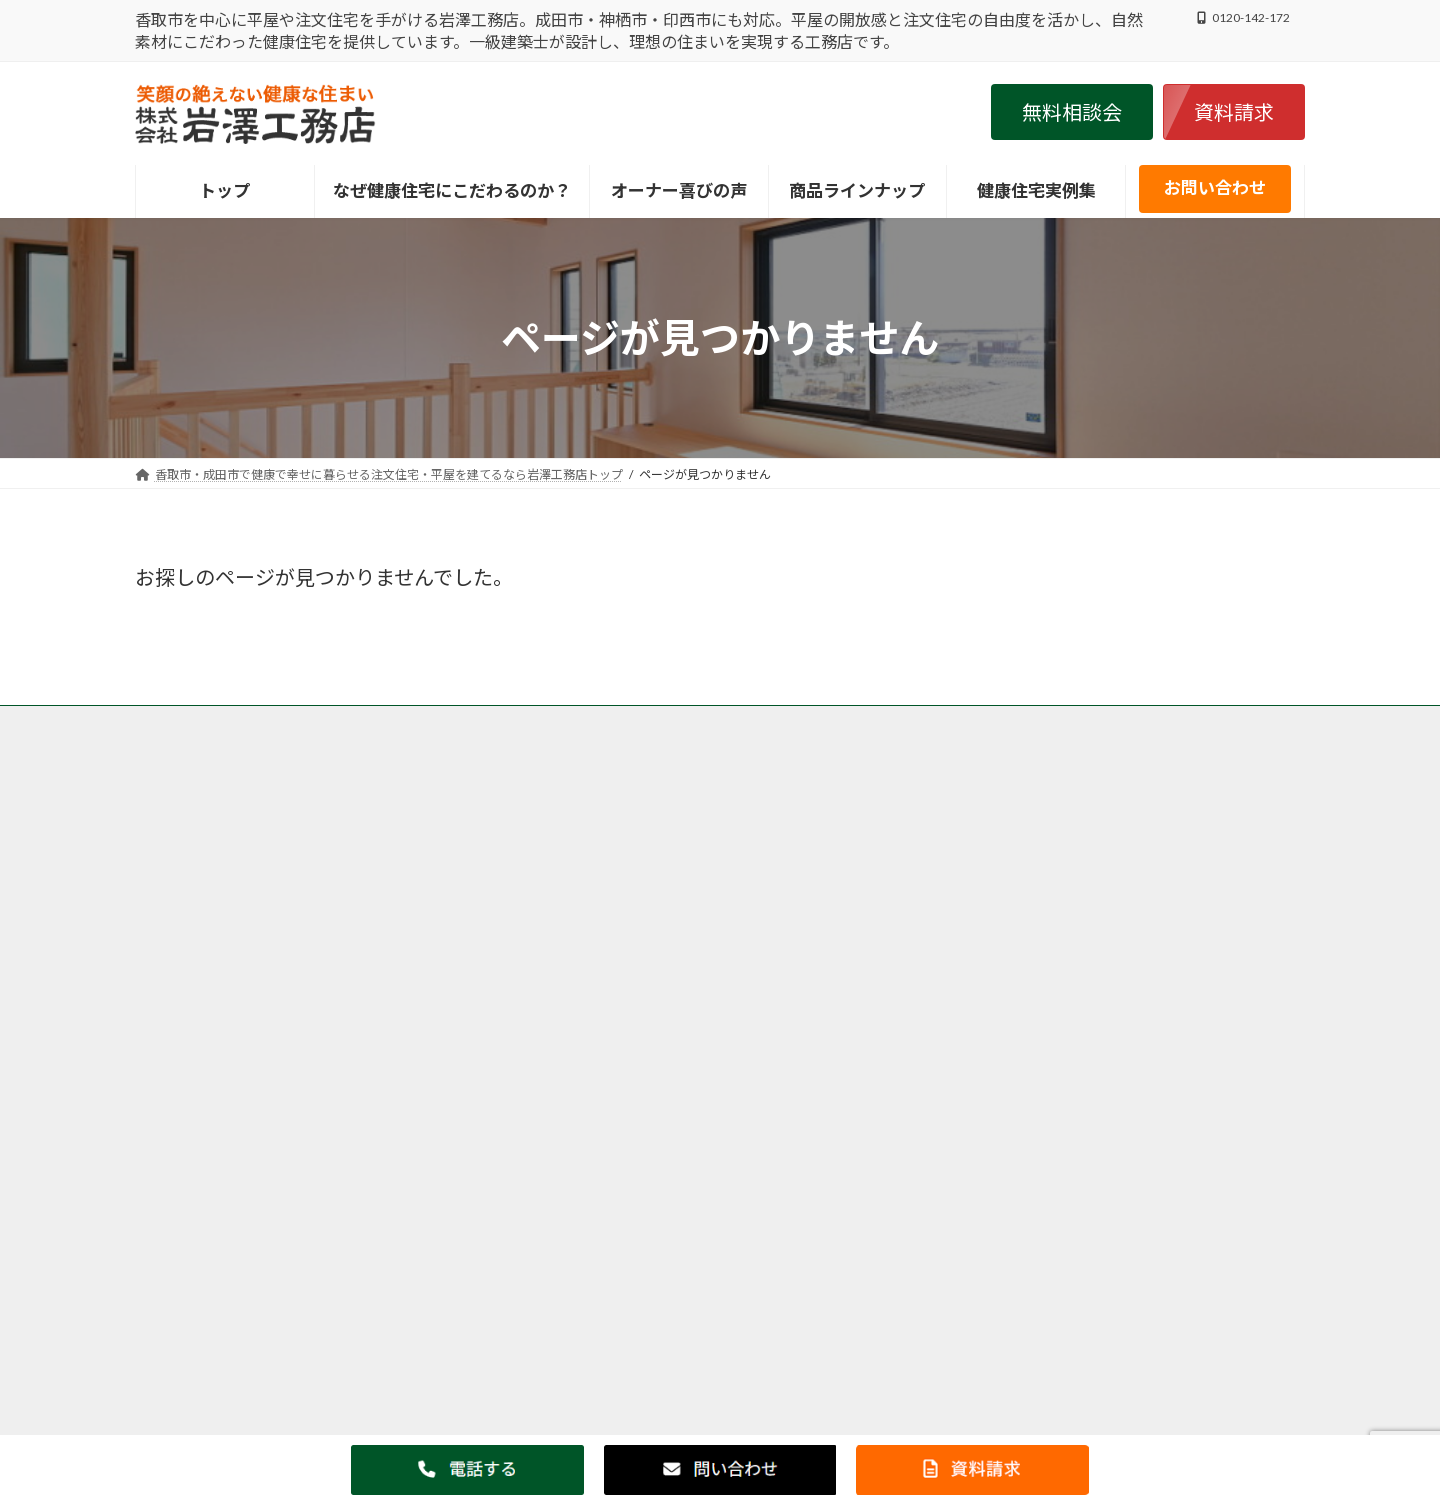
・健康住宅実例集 (999, 968)
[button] (1072, 112)
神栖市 (559, 1096)
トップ (172, 723)
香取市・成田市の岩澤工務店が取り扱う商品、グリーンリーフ (831, 723)
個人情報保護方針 (516, 735)
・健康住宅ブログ (999, 1019)
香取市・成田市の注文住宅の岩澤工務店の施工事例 (291, 735)
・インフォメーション (1015, 942)
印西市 (591, 1008)
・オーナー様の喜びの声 (1023, 993)
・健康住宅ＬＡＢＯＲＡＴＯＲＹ (1055, 916)
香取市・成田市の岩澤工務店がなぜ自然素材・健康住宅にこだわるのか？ (427, 723)
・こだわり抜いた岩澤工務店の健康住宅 (1079, 891)
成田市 (815, 922)
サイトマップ (726, 735)
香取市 (559, 922)
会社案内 (627, 735)
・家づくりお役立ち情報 (1023, 1044)
